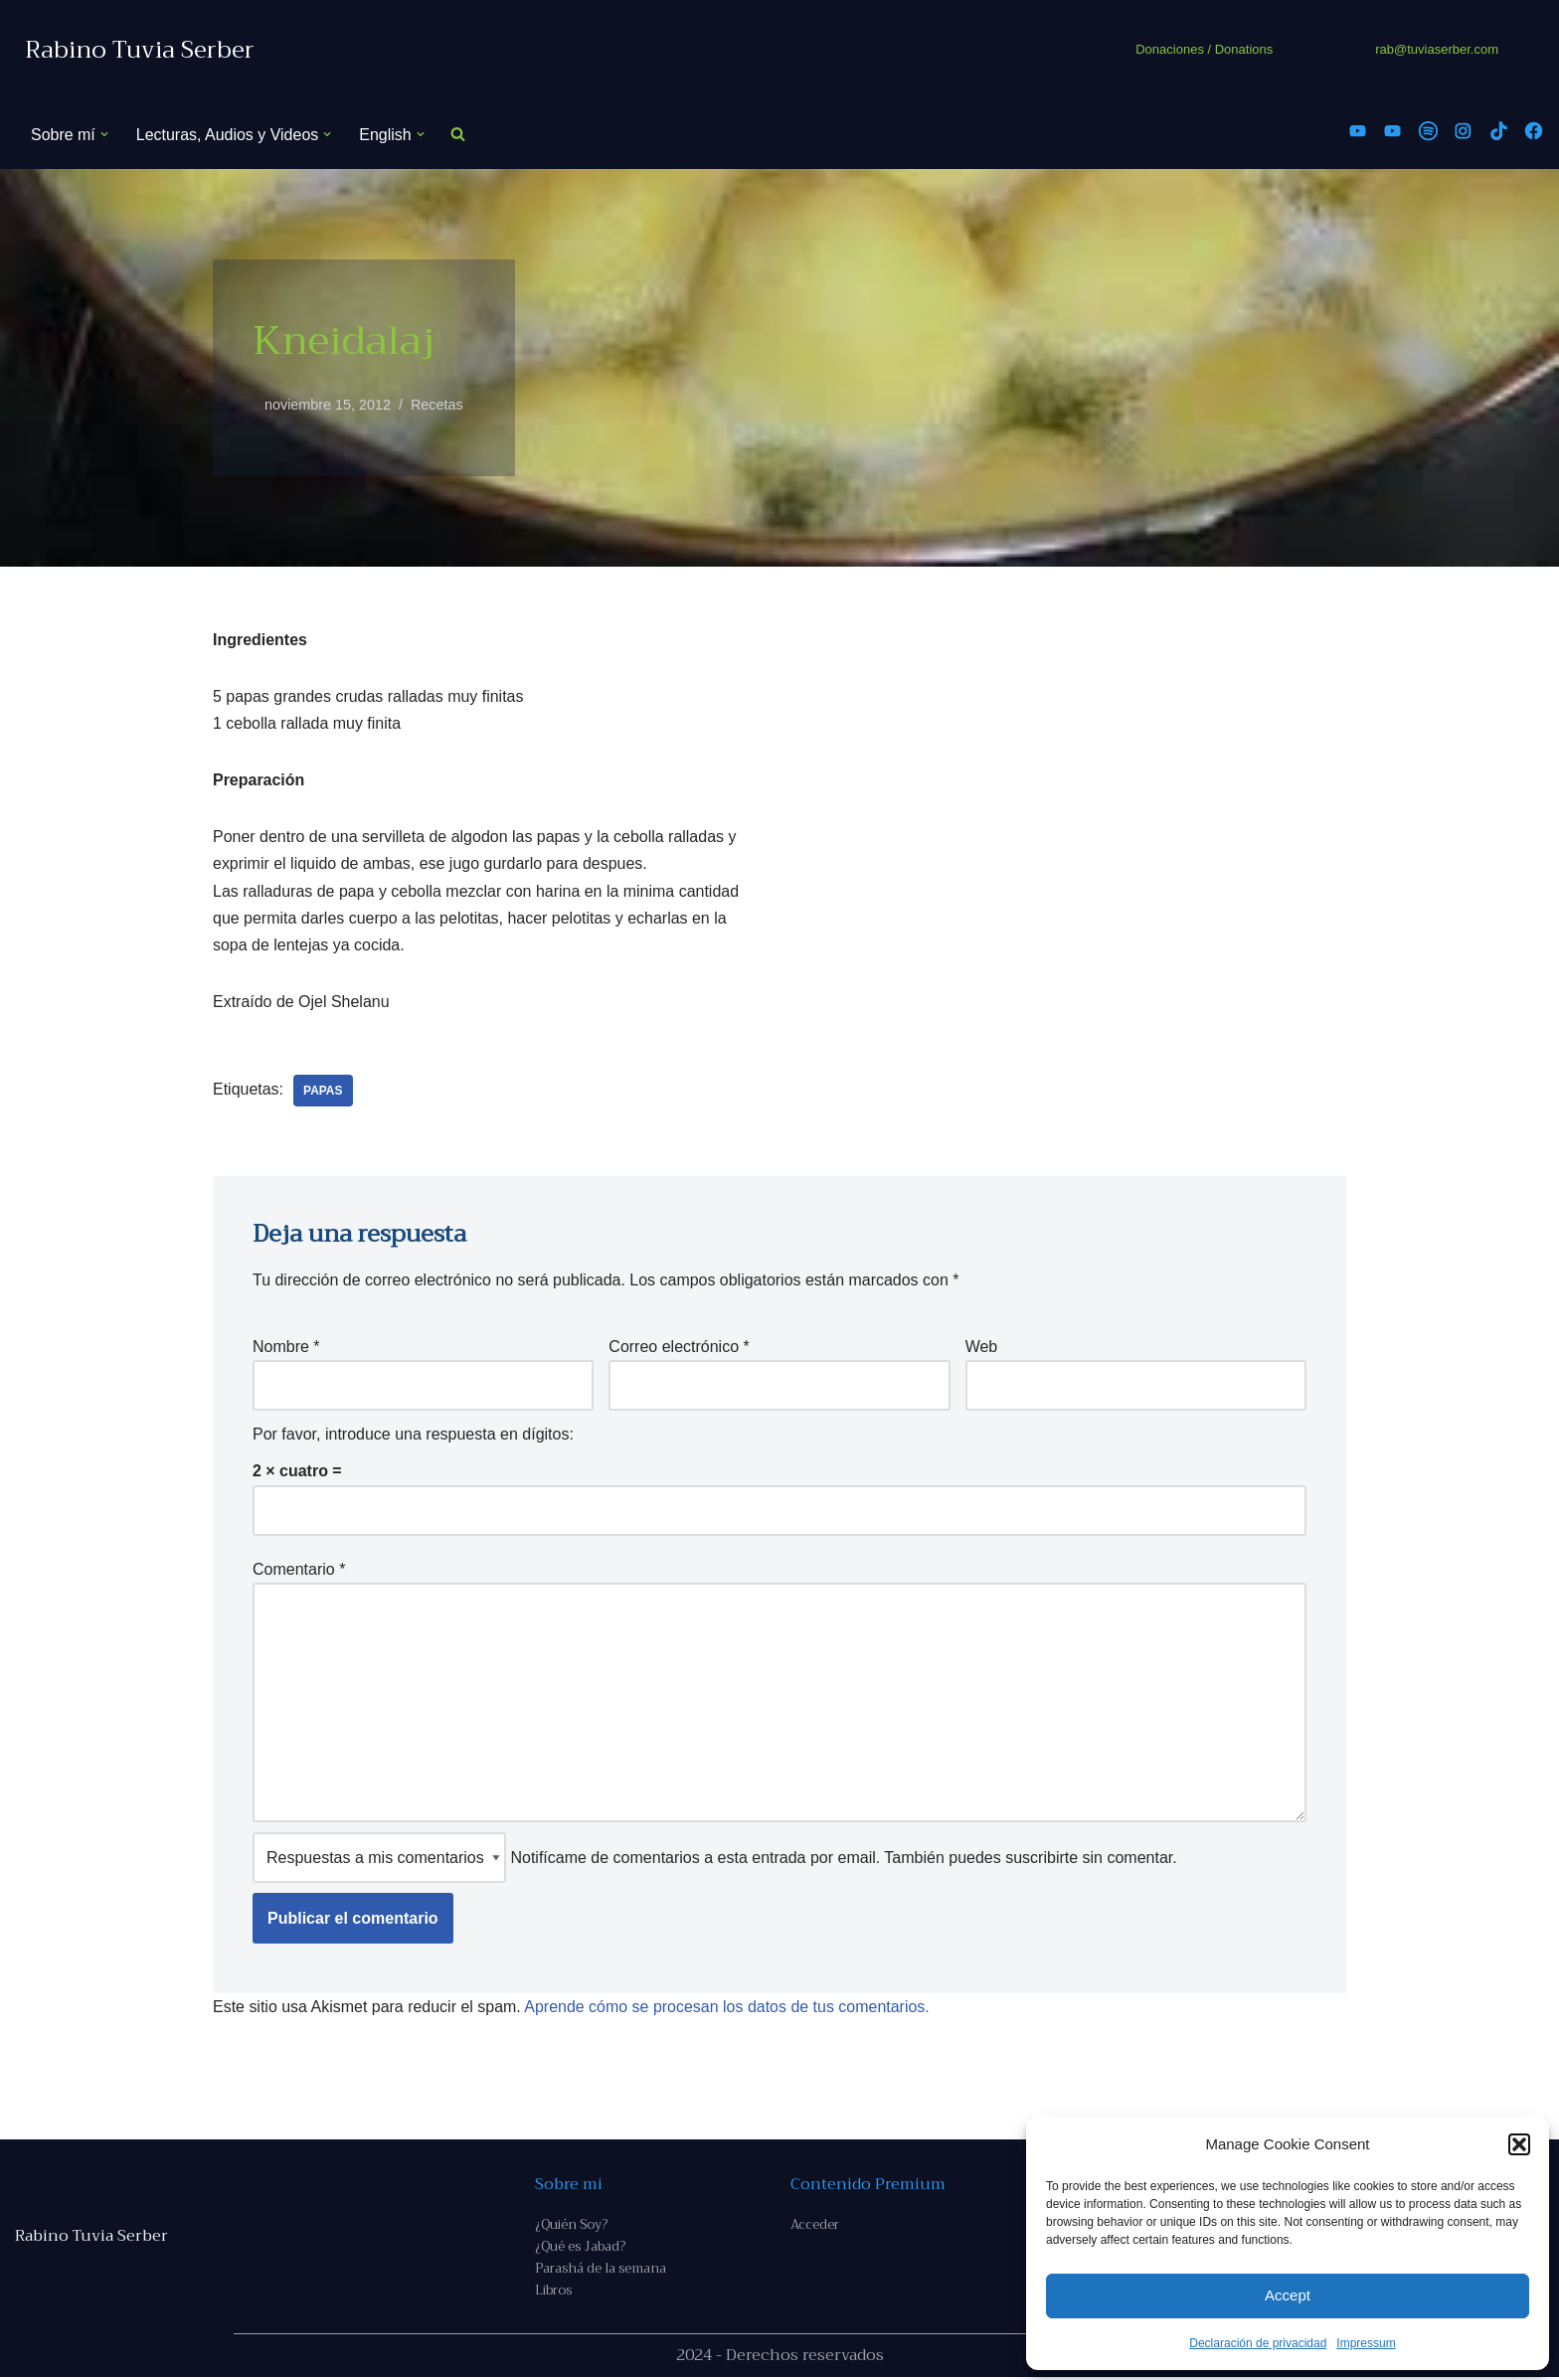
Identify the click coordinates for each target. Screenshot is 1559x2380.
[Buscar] (457, 134)
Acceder (814, 2227)
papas (323, 1092)
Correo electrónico (678, 1347)
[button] (1519, 2144)
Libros (553, 2293)
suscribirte (1041, 1859)
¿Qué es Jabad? (580, 2249)
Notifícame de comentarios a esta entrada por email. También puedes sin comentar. (715, 1859)
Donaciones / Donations (1204, 49)
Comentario (299, 1570)
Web (981, 1347)
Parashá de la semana (600, 2271)
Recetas (437, 405)
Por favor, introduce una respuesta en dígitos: (413, 1435)
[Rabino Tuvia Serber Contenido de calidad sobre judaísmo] (140, 50)
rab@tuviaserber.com (1436, 49)
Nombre (286, 1347)
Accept (1287, 2295)
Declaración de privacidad (1257, 2343)
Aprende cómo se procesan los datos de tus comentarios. (728, 2008)
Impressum (1365, 2343)
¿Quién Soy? (571, 2227)
